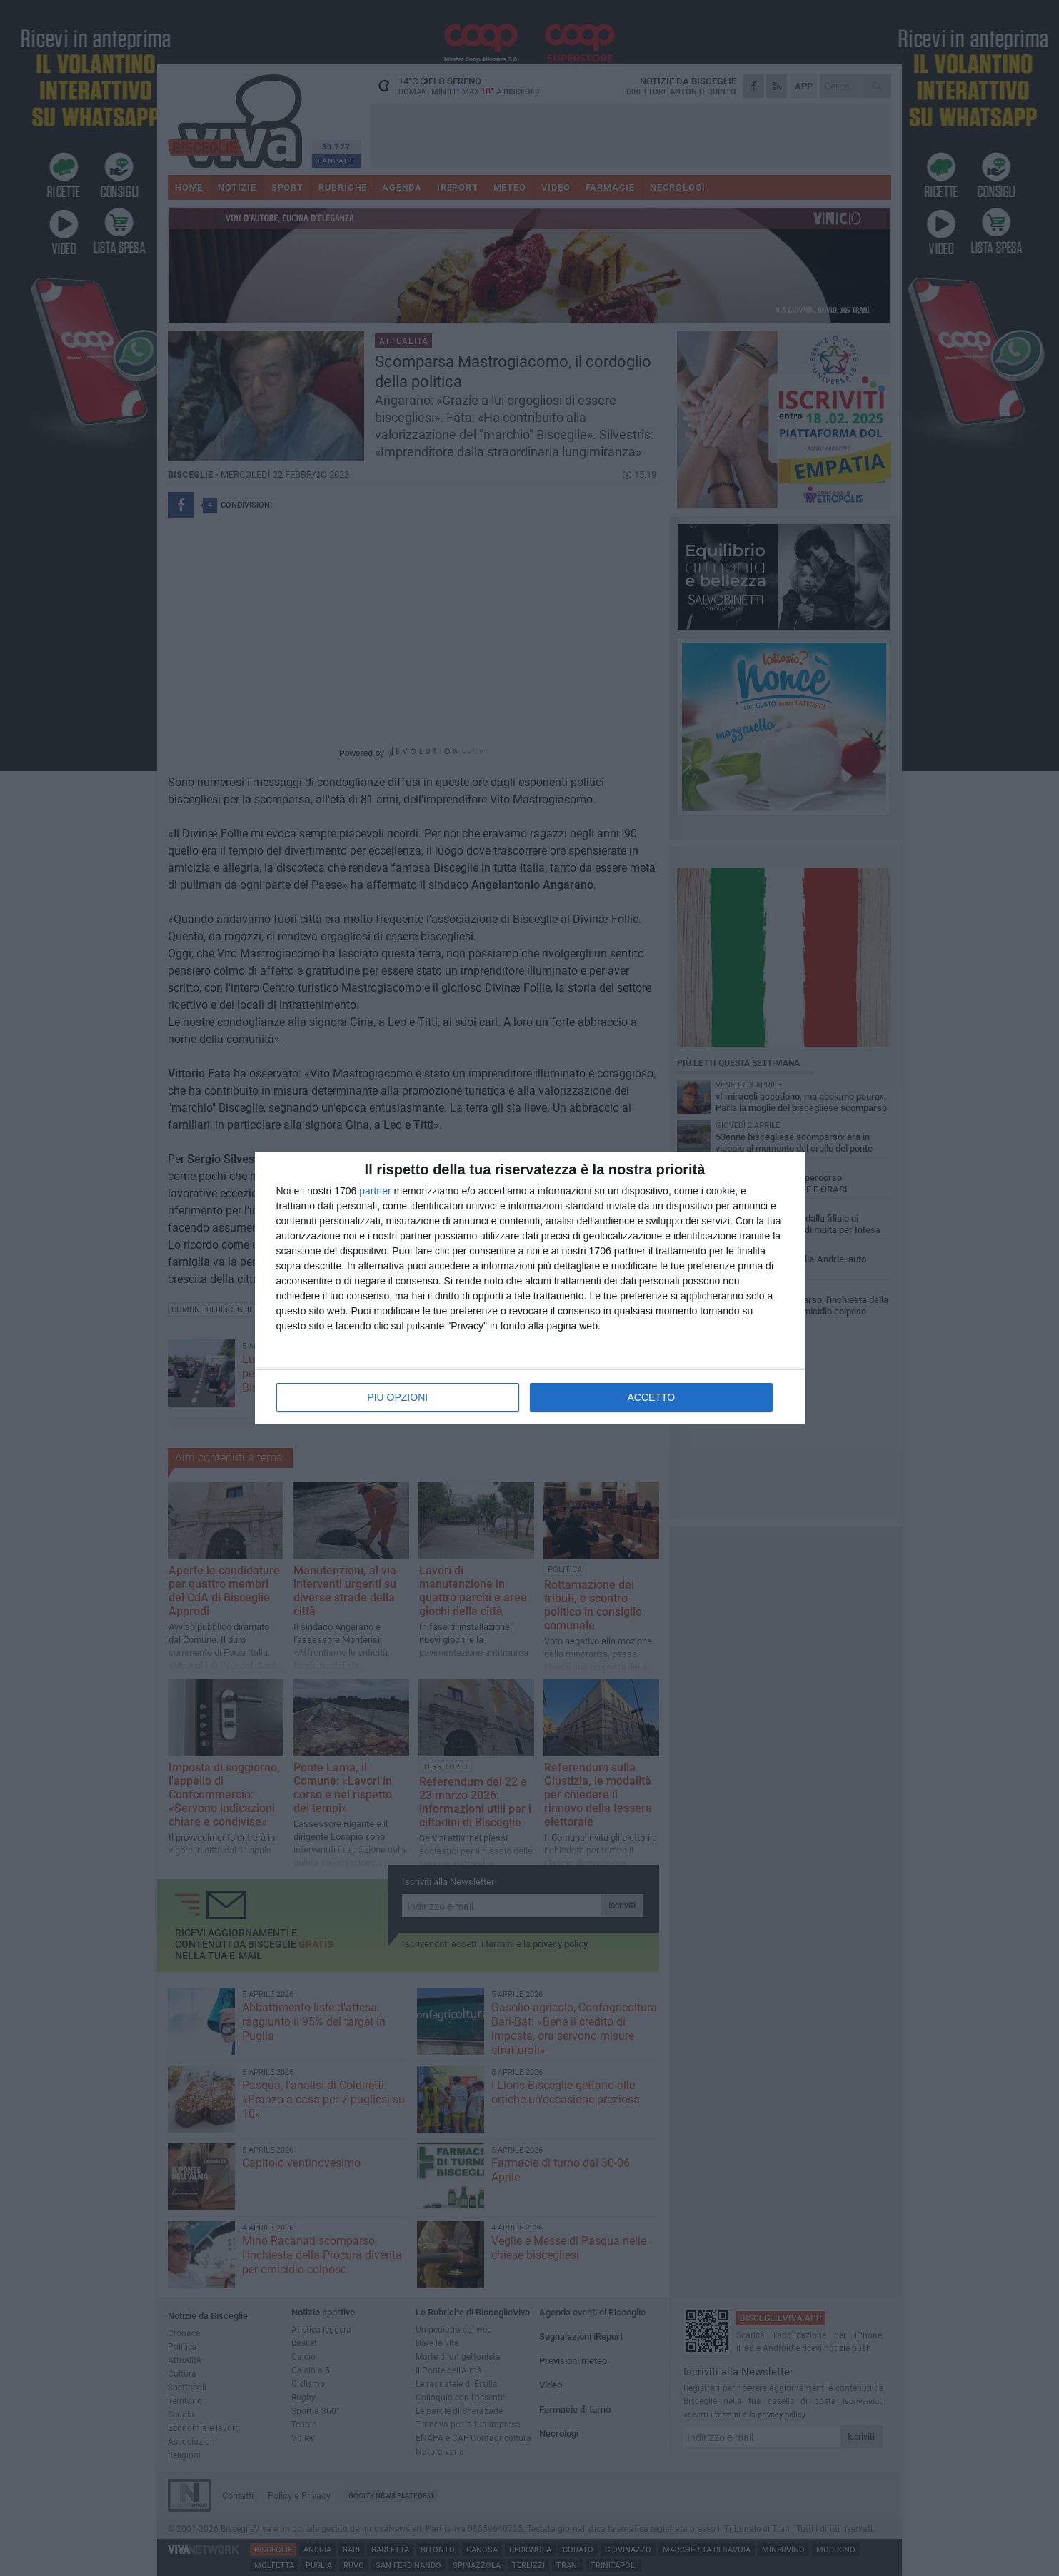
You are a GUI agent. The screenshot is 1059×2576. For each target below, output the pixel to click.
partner (375, 1191)
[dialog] (530, 1288)
